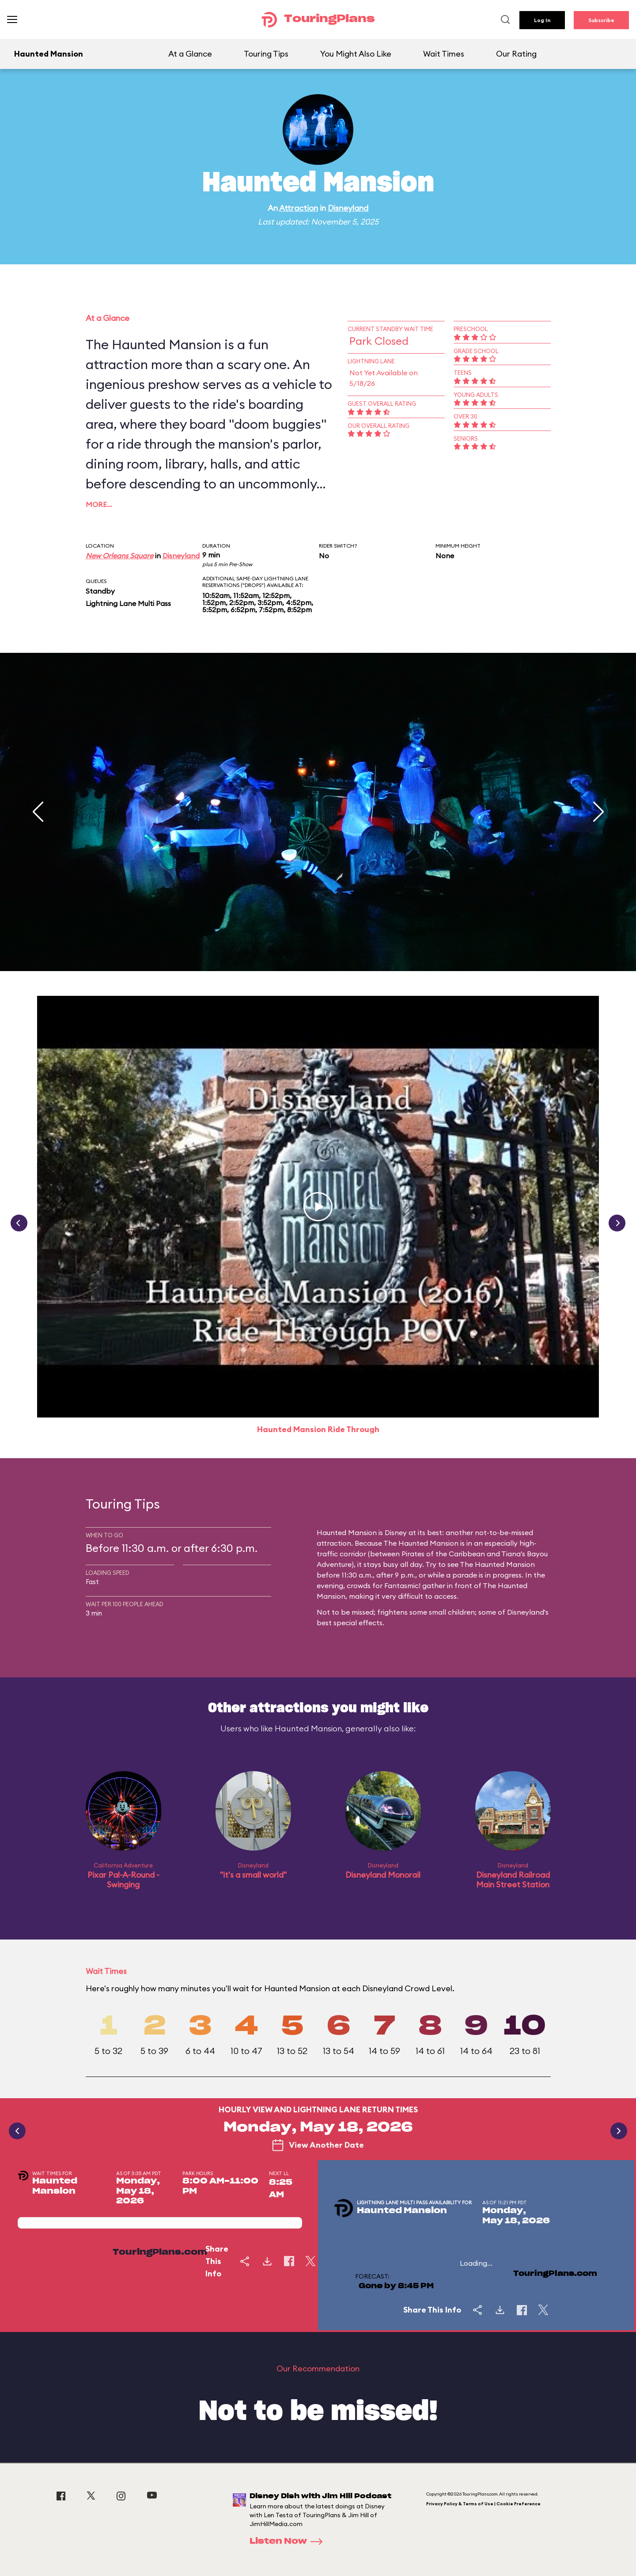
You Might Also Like (355, 54)
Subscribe (601, 20)
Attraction (298, 208)
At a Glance (190, 54)
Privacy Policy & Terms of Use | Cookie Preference (483, 2504)
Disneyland (348, 208)
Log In (542, 20)
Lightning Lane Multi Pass (128, 603)
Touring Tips (266, 54)
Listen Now (289, 2542)
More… (99, 504)
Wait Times (443, 54)
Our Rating (516, 54)
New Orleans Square (119, 555)
